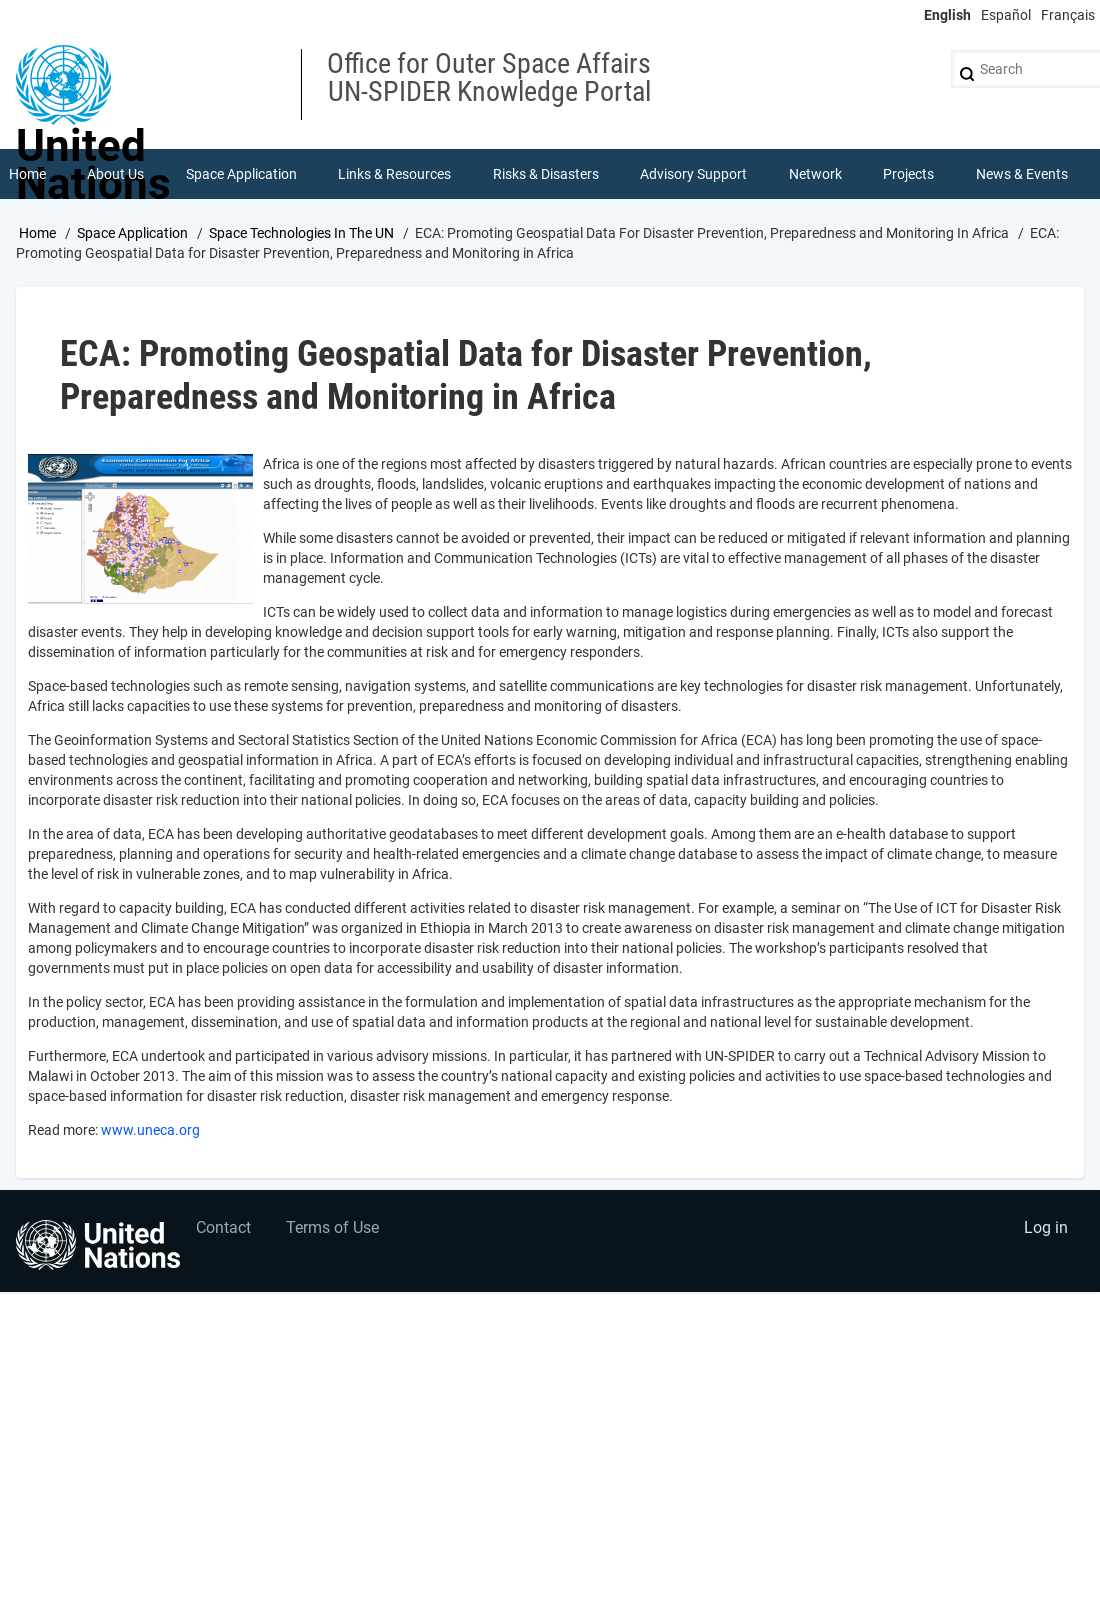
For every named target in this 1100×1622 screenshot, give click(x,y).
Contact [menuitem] (223, 1227)
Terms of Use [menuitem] (332, 1227)
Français (1068, 15)
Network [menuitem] (815, 174)
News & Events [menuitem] (1022, 174)
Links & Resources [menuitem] (394, 174)
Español (1006, 15)
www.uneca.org (150, 1130)
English (947, 15)
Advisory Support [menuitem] (693, 174)
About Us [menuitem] (115, 174)
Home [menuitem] (27, 174)
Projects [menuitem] (908, 174)
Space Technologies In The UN (301, 233)
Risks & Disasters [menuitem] (546, 174)
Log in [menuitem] (1046, 1227)
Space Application (132, 233)
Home (37, 233)
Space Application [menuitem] (241, 174)
